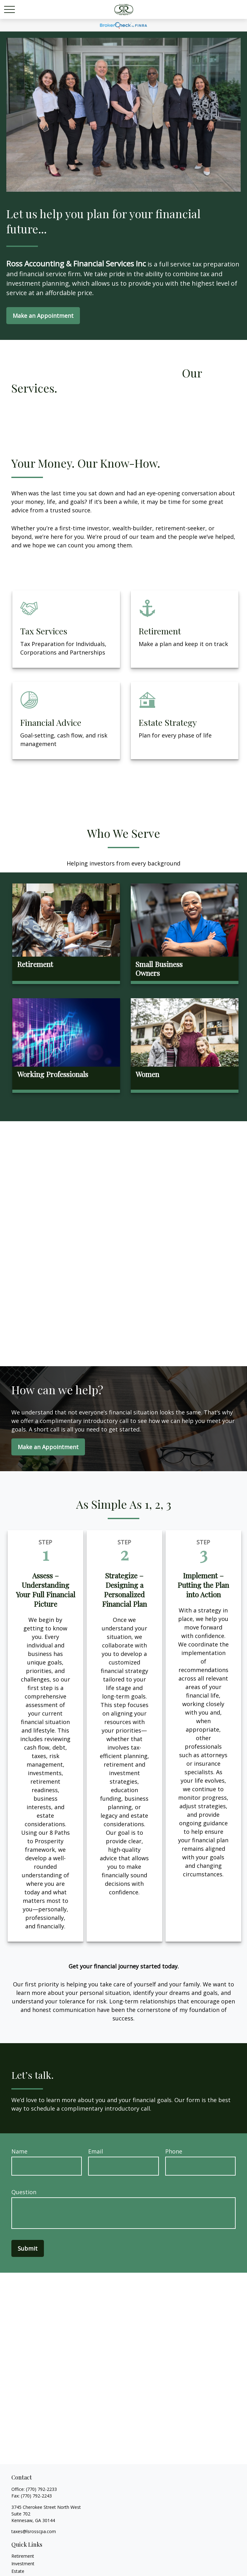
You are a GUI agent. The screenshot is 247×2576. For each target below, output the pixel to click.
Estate (17, 2571)
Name (19, 2151)
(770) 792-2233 (41, 2489)
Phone (173, 2151)
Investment (22, 2564)
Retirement (22, 2556)
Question (23, 2192)
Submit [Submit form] (28, 2248)
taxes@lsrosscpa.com (33, 2531)
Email (95, 2151)
